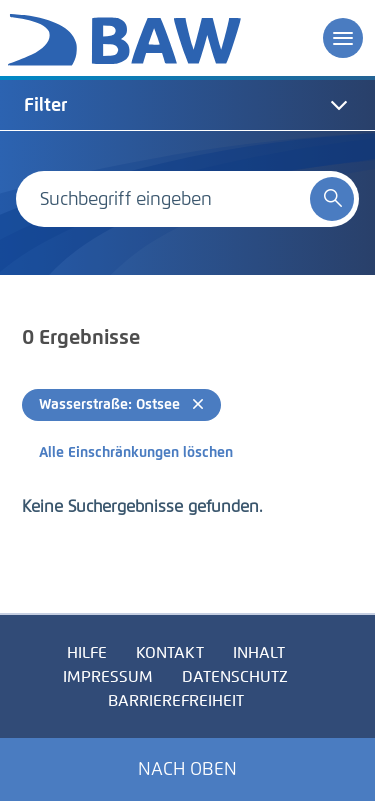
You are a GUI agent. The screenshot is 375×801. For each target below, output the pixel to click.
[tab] (187, 105)
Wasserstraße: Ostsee (121, 404)
